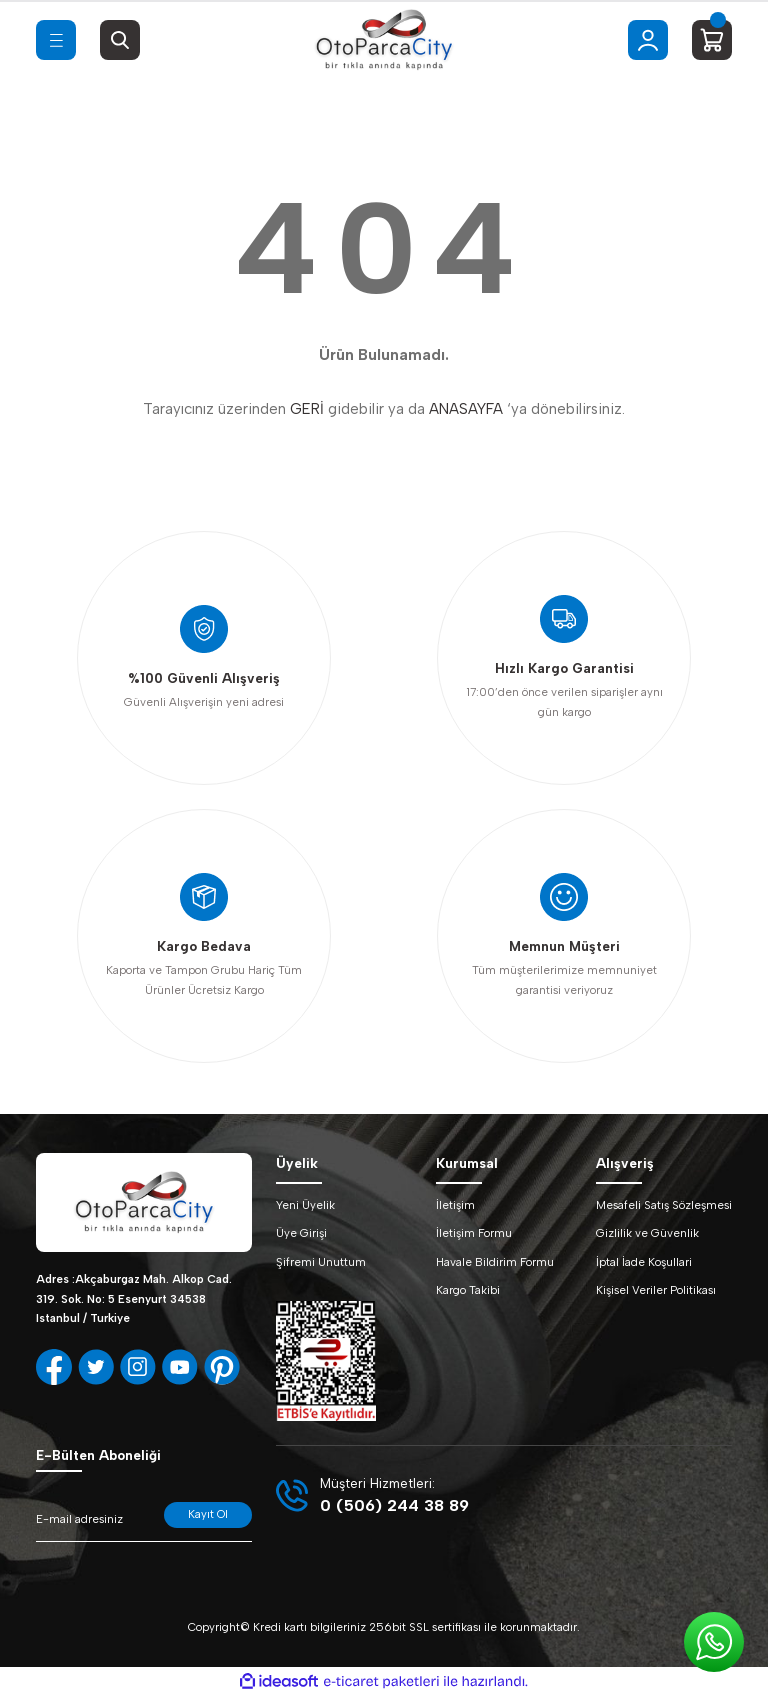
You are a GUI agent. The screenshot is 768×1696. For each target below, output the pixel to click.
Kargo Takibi (468, 1290)
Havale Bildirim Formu (495, 1262)
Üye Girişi (301, 1233)
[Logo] (384, 40)
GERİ (307, 409)
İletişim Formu (474, 1233)
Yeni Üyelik (305, 1205)
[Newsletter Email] (144, 1522)
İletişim (455, 1205)
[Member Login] (648, 40)
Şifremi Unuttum (321, 1262)
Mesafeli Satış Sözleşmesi (664, 1205)
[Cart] (712, 40)
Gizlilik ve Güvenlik (647, 1233)
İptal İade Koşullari (644, 1262)
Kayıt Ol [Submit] (208, 1514)
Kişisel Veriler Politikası (656, 1290)
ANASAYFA (466, 409)
